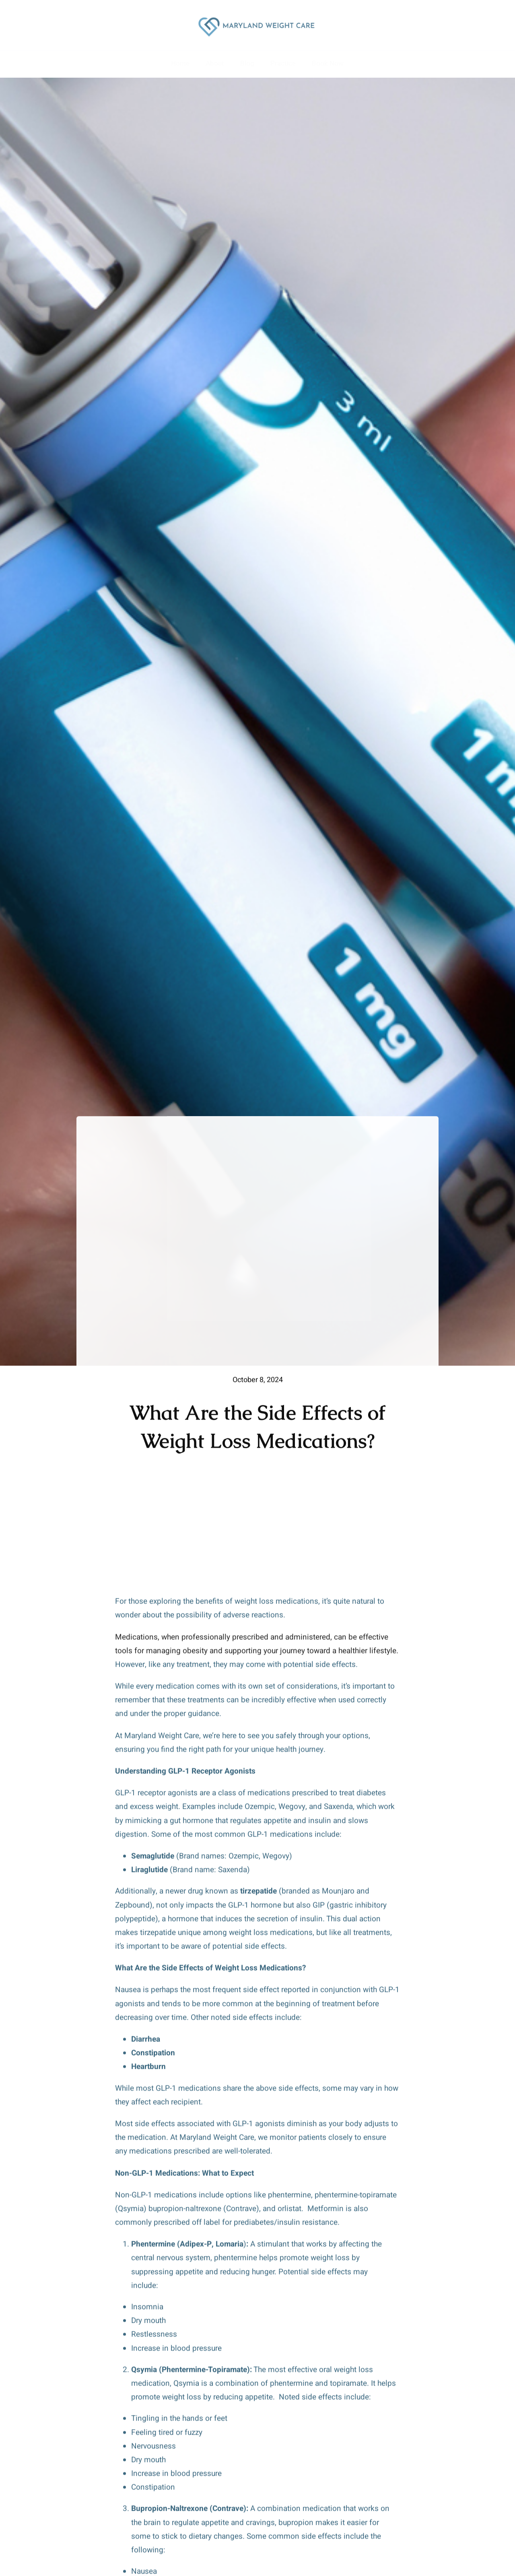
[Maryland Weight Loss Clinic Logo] (257, 15)
